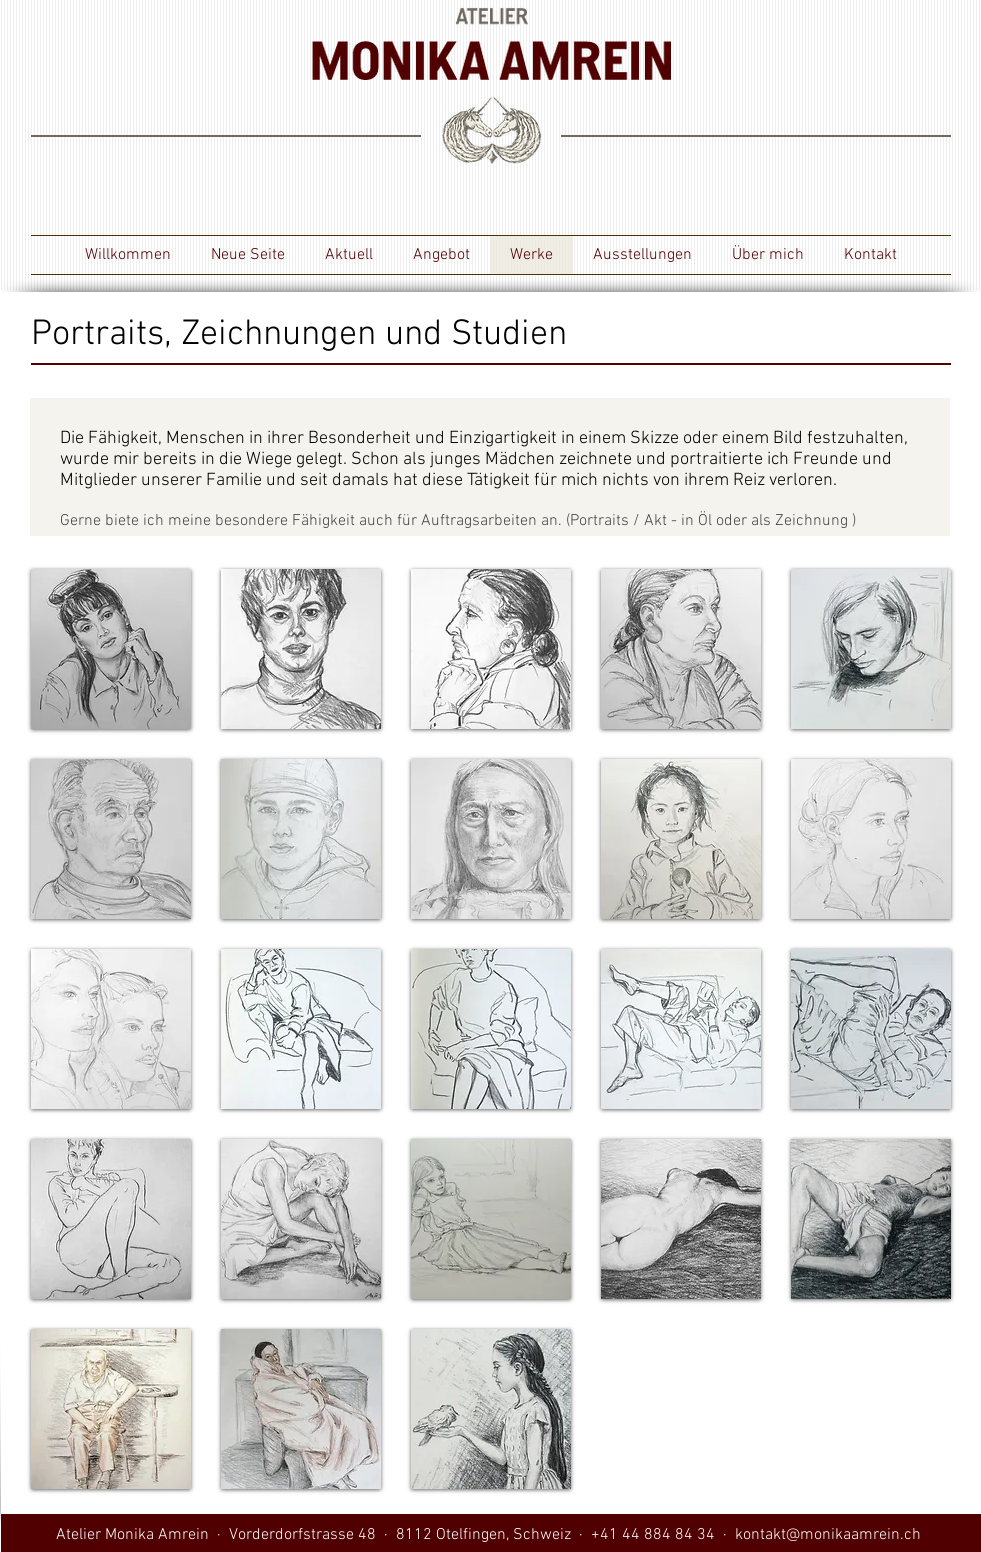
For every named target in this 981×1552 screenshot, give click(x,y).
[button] (111, 649)
